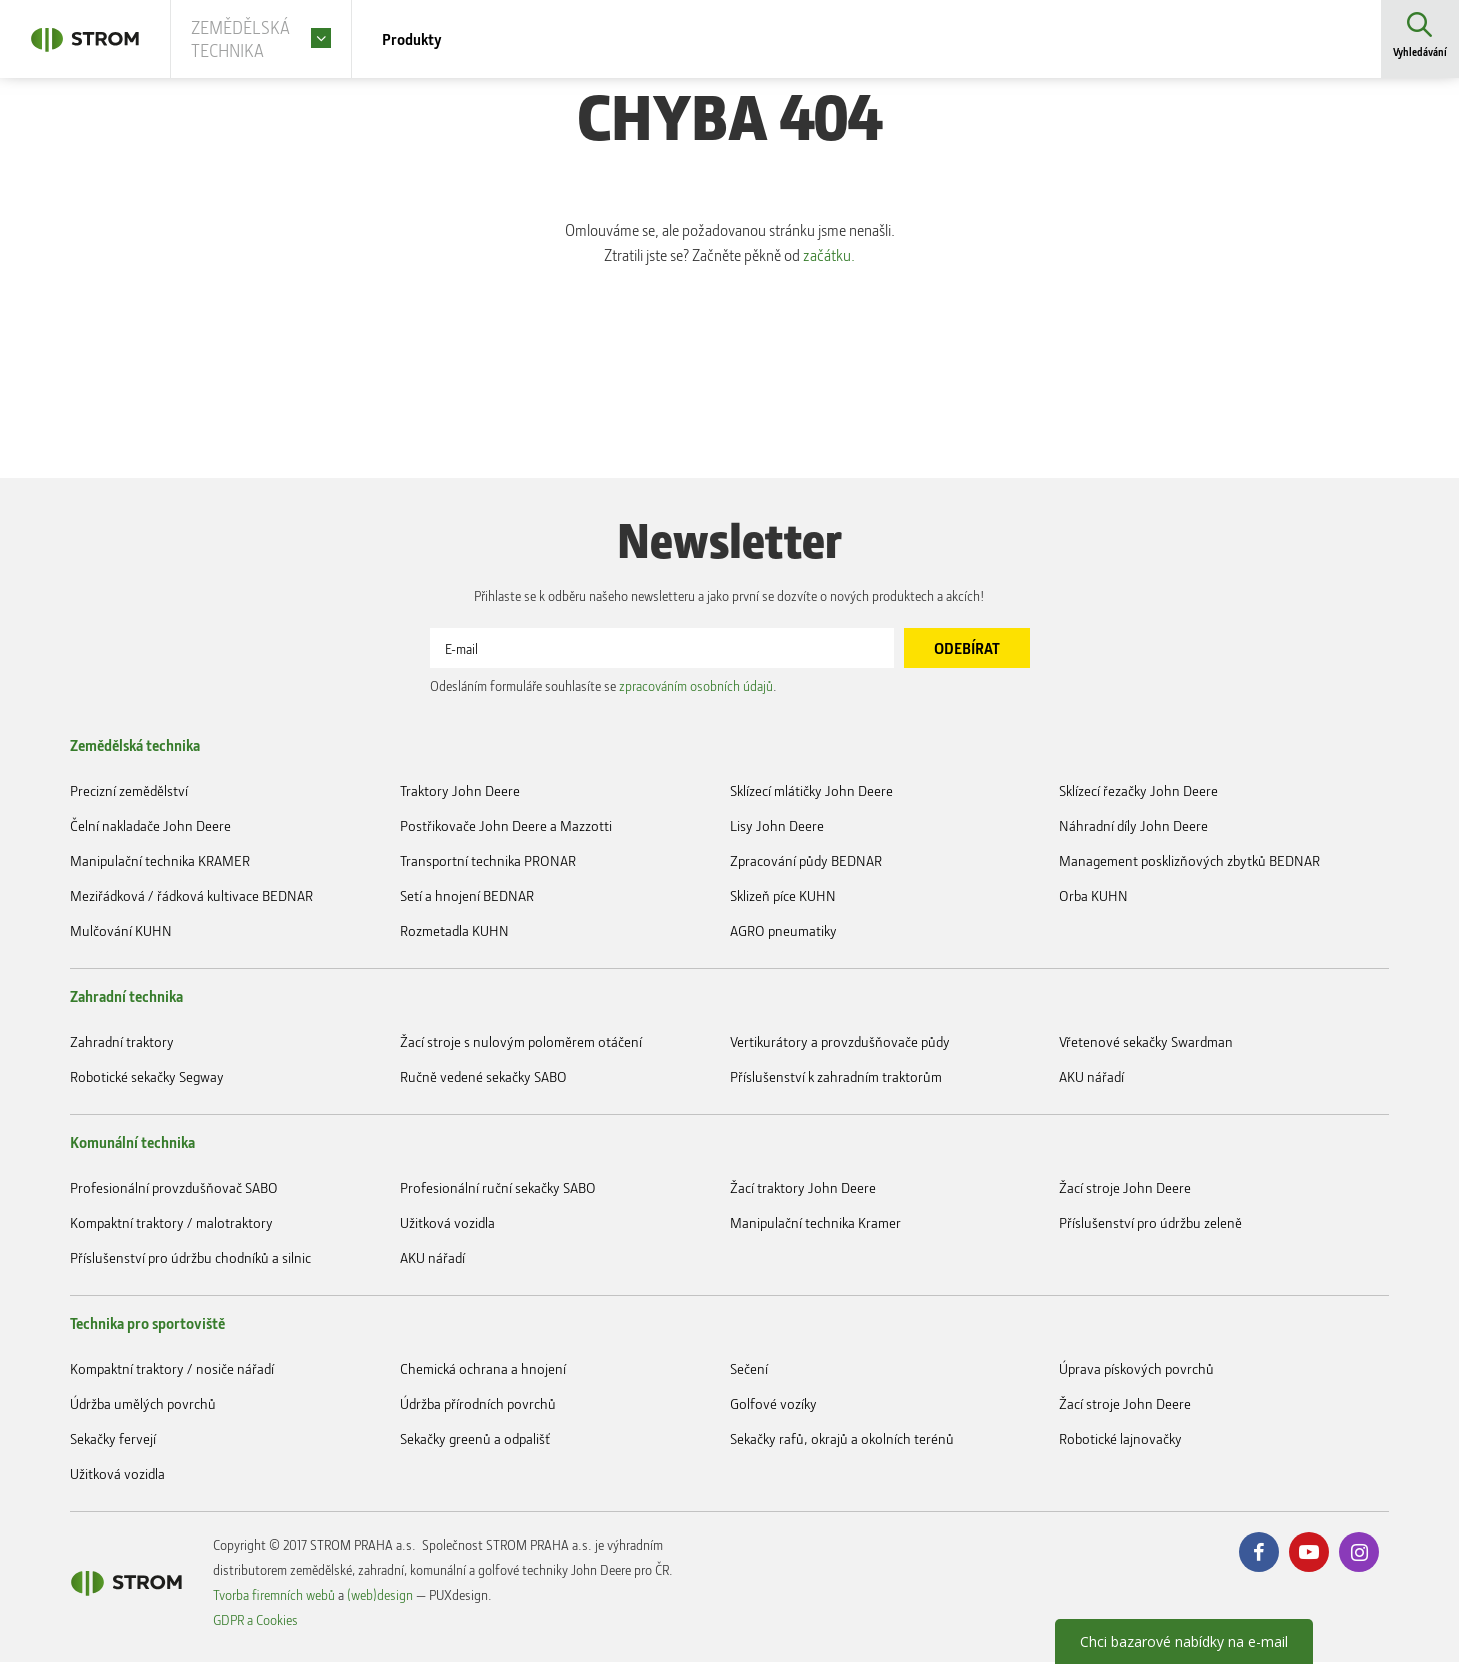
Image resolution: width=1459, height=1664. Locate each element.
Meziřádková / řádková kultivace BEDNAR (191, 897)
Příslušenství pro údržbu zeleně (1150, 1224)
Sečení (749, 1370)
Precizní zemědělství (129, 792)
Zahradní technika (126, 998)
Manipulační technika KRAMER (160, 862)
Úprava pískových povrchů (1136, 1370)
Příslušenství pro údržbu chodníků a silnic (190, 1259)
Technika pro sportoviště (147, 1325)
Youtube (1309, 1554)
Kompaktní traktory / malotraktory (171, 1224)
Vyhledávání (1419, 54)
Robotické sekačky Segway (147, 1078)
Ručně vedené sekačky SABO (483, 1078)
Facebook (1259, 1554)
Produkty (442, 40)
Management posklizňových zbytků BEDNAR (1189, 862)
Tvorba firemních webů (274, 1596)
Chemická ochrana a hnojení (483, 1370)
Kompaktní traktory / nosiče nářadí (172, 1370)
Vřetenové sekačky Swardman (1146, 1043)
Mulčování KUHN (121, 932)
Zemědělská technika (135, 747)
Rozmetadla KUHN (454, 932)
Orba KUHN (1093, 897)
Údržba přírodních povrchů (478, 1405)
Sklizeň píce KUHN (783, 897)
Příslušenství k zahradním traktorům (836, 1078)
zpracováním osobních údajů (696, 687)
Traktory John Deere (460, 792)
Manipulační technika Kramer (815, 1224)
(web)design (380, 1596)
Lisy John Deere (777, 827)
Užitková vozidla (447, 1224)
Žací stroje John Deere (1125, 1189)
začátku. (841, 257)
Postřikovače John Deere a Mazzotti (506, 827)
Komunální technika (132, 1144)
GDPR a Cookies (255, 1621)
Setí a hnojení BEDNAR (467, 897)
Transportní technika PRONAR (488, 862)
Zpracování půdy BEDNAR (806, 862)
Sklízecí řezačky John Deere (1138, 792)
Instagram (1359, 1554)
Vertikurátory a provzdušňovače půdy (840, 1043)
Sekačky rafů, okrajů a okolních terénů (842, 1440)
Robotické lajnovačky (1120, 1440)
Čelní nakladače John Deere (150, 827)
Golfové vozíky (773, 1405)
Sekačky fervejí (113, 1440)
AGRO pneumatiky (783, 932)
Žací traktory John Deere (803, 1189)
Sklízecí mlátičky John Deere (811, 792)
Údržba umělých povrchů (143, 1405)
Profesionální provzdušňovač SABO (174, 1189)
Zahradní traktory (122, 1043)
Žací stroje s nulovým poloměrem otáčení (521, 1043)
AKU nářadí (1091, 1078)
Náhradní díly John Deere (1133, 827)
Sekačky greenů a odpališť (475, 1440)
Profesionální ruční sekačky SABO (498, 1189)
